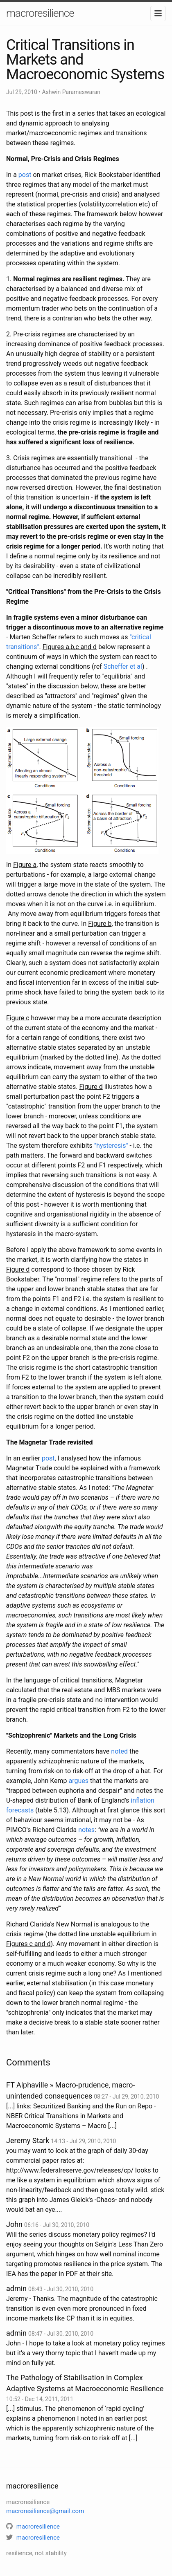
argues (79, 1781)
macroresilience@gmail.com (45, 2511)
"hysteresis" (111, 1145)
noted (119, 1751)
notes (86, 1830)
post (25, 175)
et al (135, 666)
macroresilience (40, 13)
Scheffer (116, 666)
